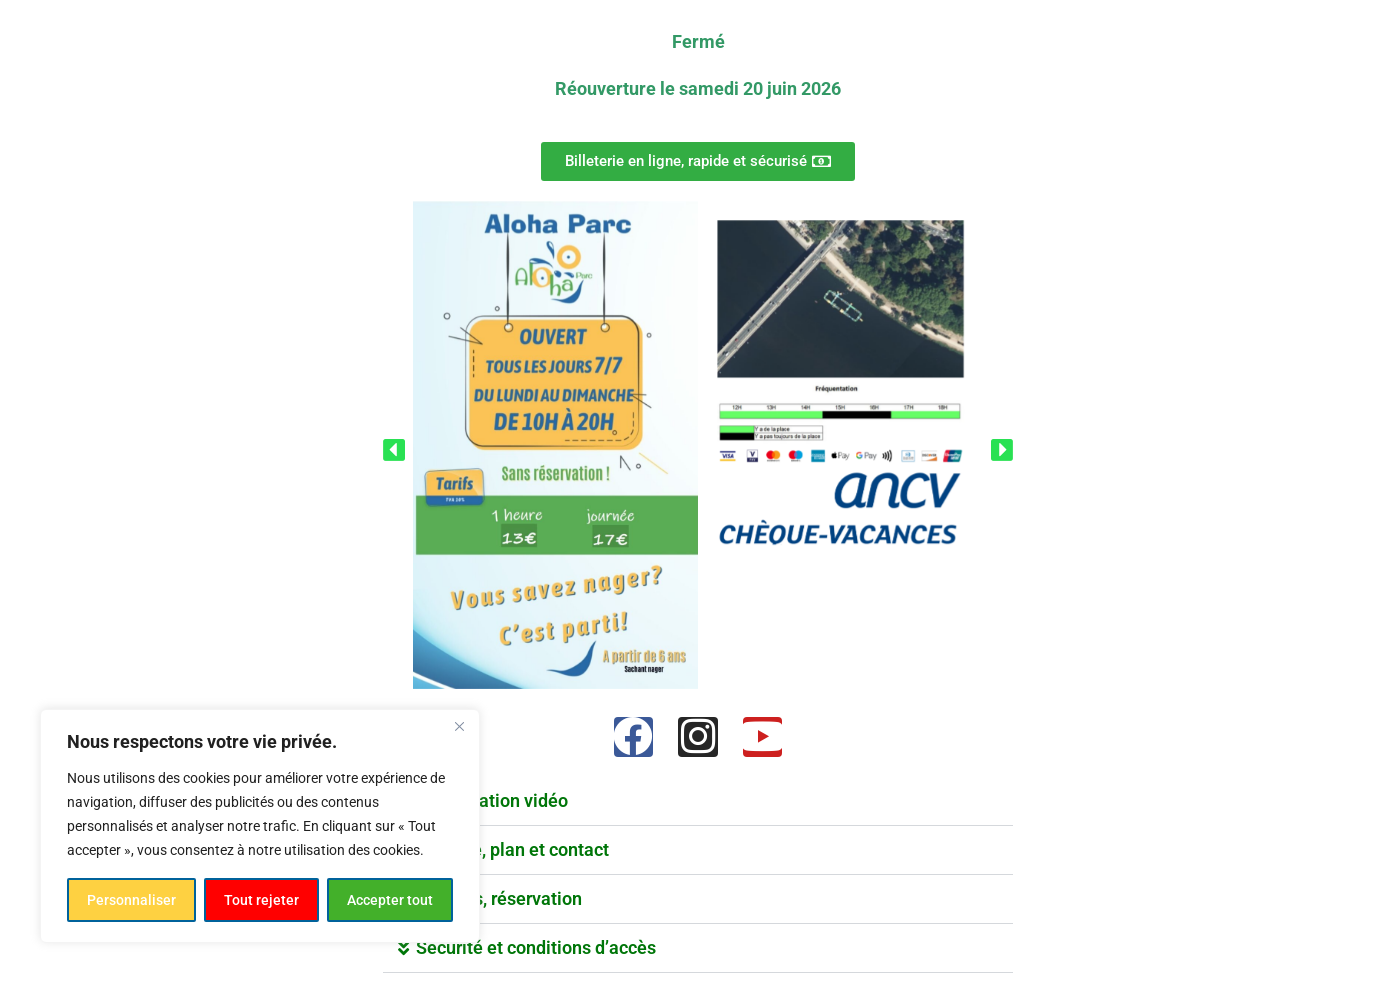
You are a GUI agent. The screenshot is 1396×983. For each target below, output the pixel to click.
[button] (394, 448)
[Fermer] (459, 726)
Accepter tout (390, 900)
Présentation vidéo (492, 800)
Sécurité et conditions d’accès (536, 947)
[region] (260, 826)
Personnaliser (131, 900)
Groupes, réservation (499, 898)
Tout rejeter (261, 900)
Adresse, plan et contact (512, 849)
